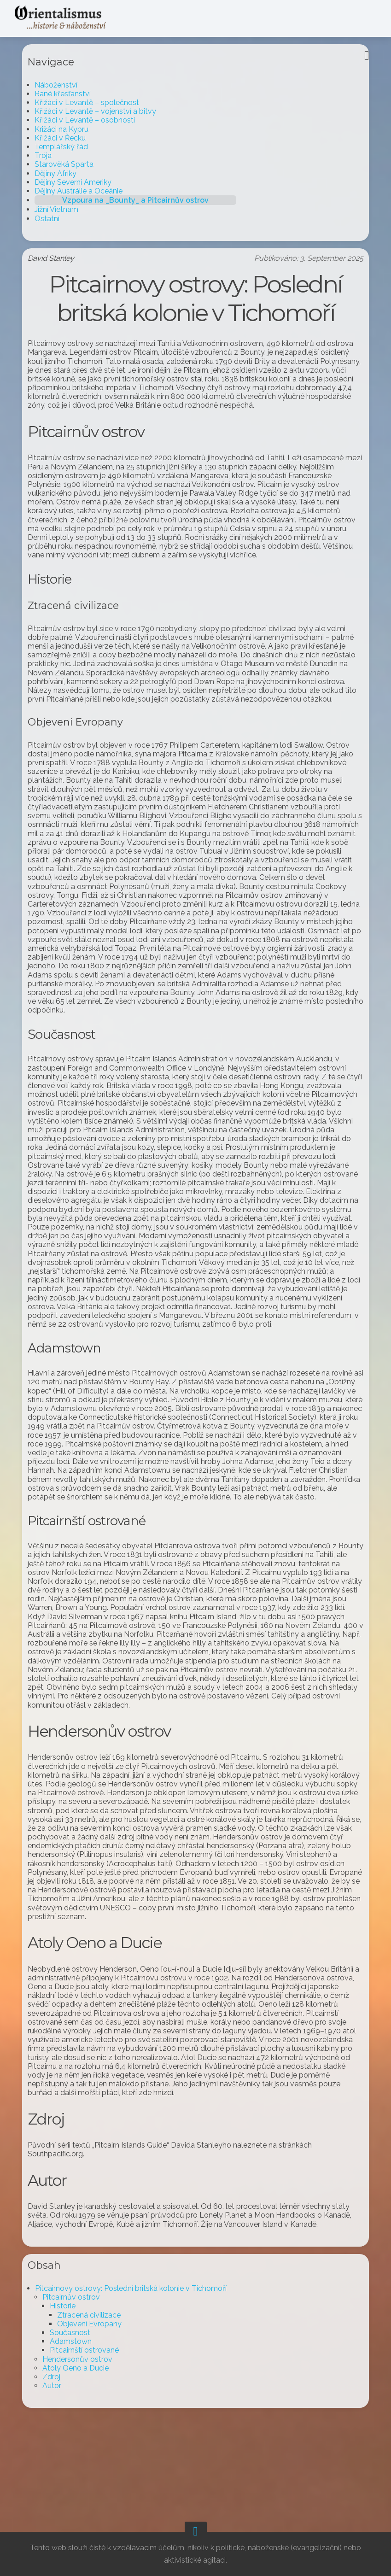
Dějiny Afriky (63, 173)
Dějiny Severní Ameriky (80, 182)
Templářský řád (68, 146)
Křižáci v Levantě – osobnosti (92, 120)
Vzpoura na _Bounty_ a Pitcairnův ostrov (143, 200)
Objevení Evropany (96, 2403)
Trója (50, 155)
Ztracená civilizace (96, 2394)
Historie (70, 2385)
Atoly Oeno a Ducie (83, 2447)
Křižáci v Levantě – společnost (94, 102)
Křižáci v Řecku (67, 138)
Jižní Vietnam (64, 209)
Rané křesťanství (70, 93)
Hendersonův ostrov (85, 2438)
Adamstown (78, 2421)
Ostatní (54, 218)
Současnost (77, 2412)
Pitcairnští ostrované (91, 2429)
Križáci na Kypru (69, 129)
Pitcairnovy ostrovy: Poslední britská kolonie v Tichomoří (138, 2368)
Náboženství (63, 85)
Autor (59, 2465)
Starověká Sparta (71, 164)
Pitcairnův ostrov (78, 2376)
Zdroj (59, 2456)
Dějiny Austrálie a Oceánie (86, 191)
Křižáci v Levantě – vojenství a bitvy (102, 111)
